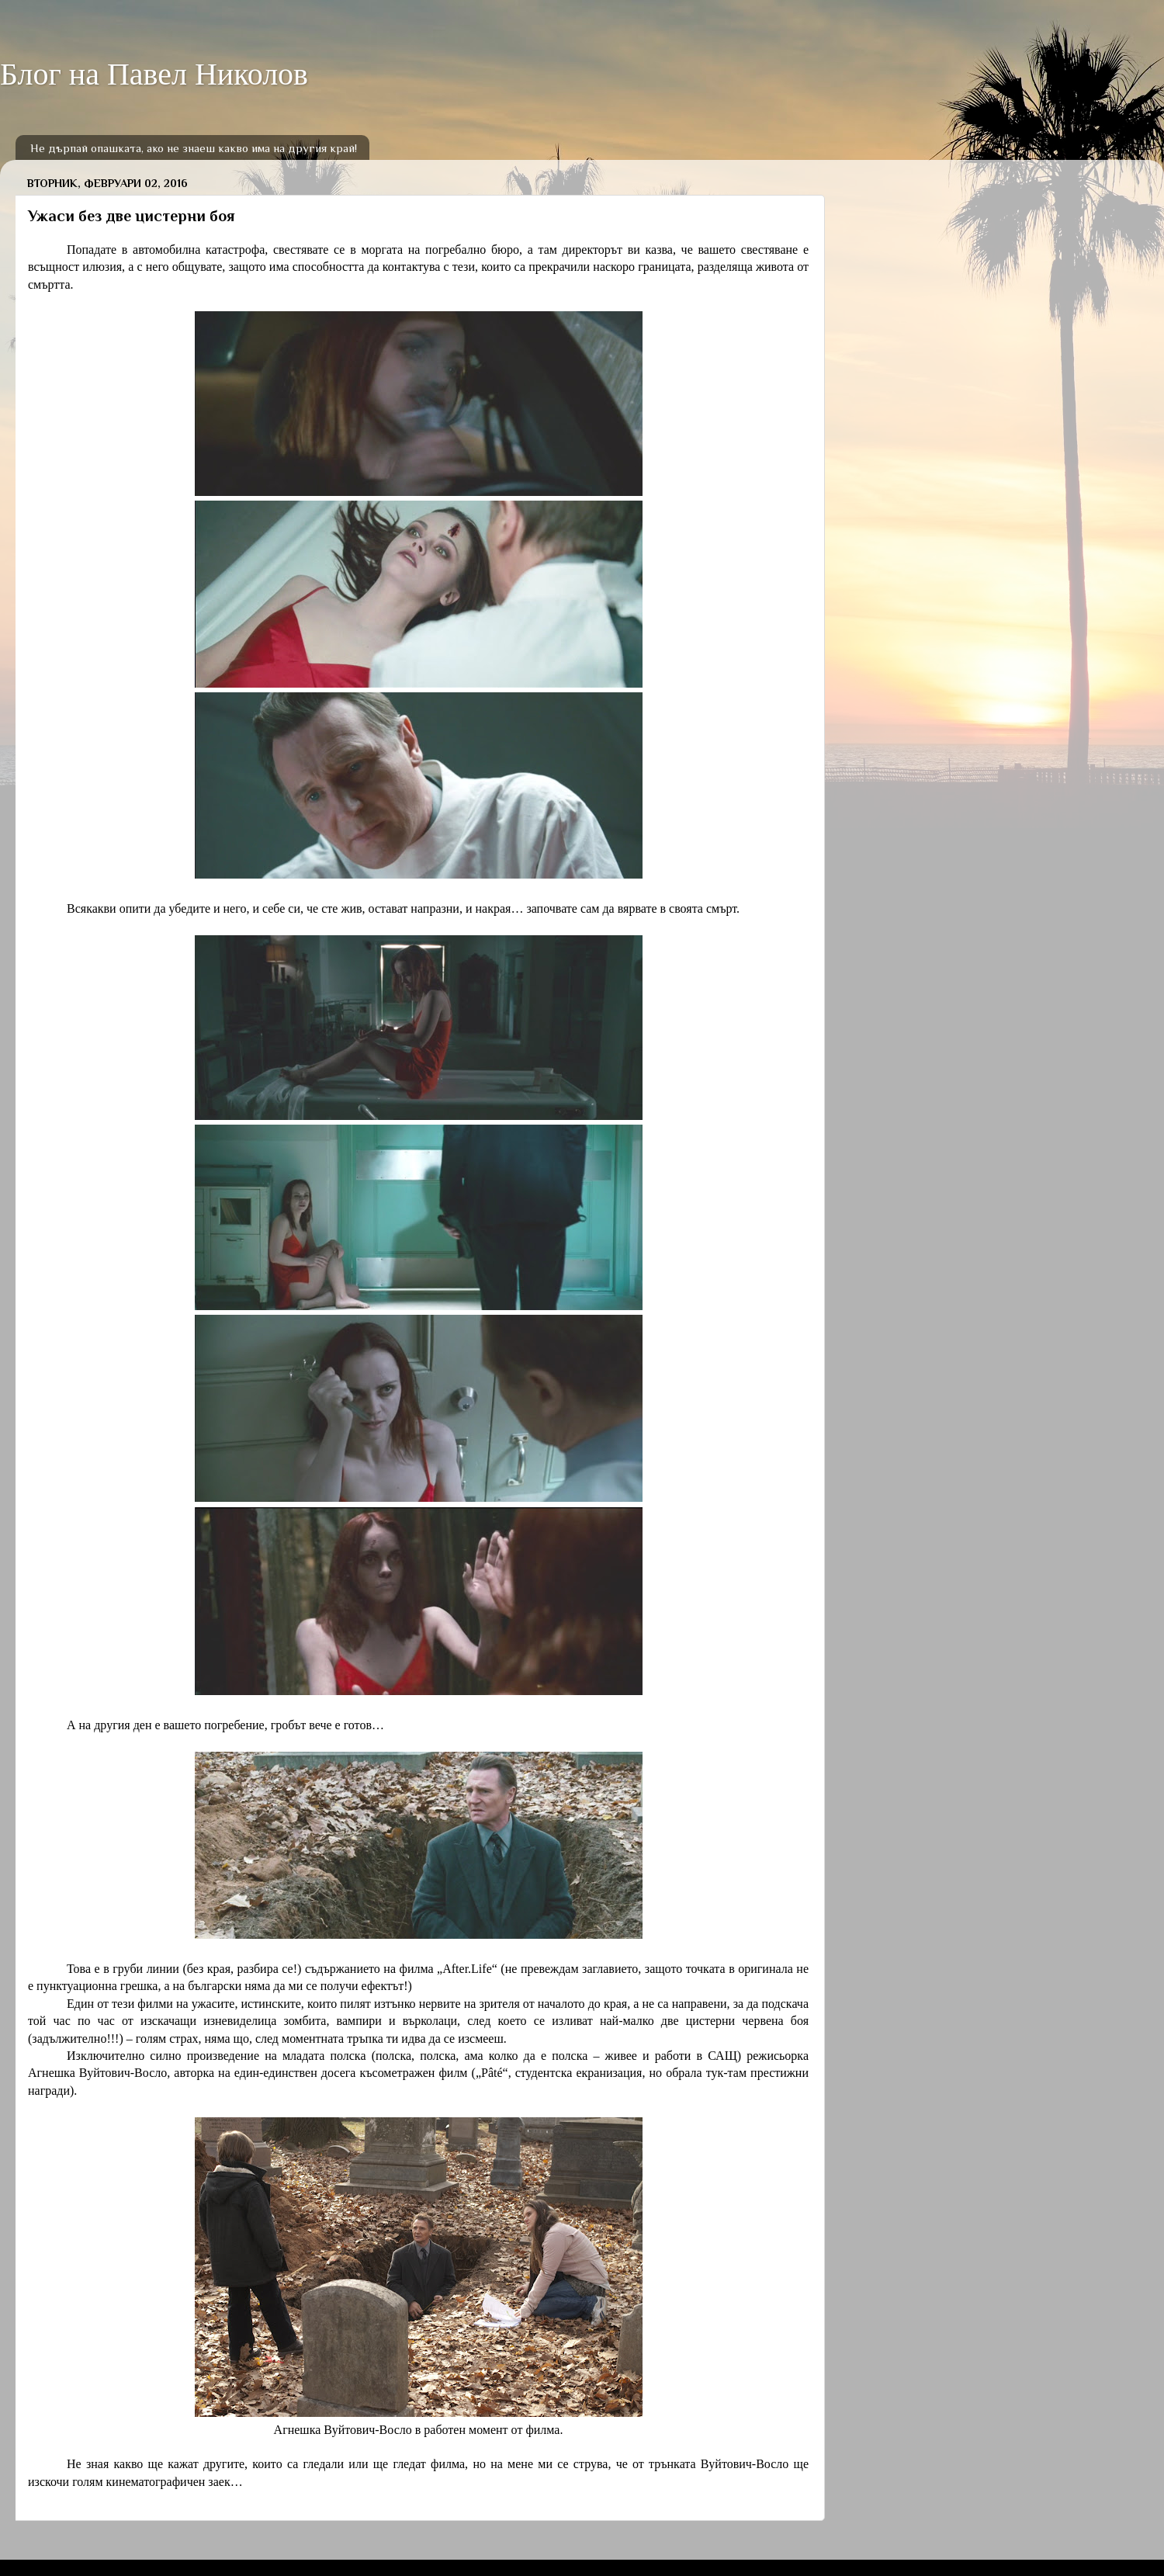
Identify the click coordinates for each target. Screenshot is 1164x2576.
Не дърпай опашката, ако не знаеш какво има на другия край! (193, 147)
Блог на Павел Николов (154, 74)
